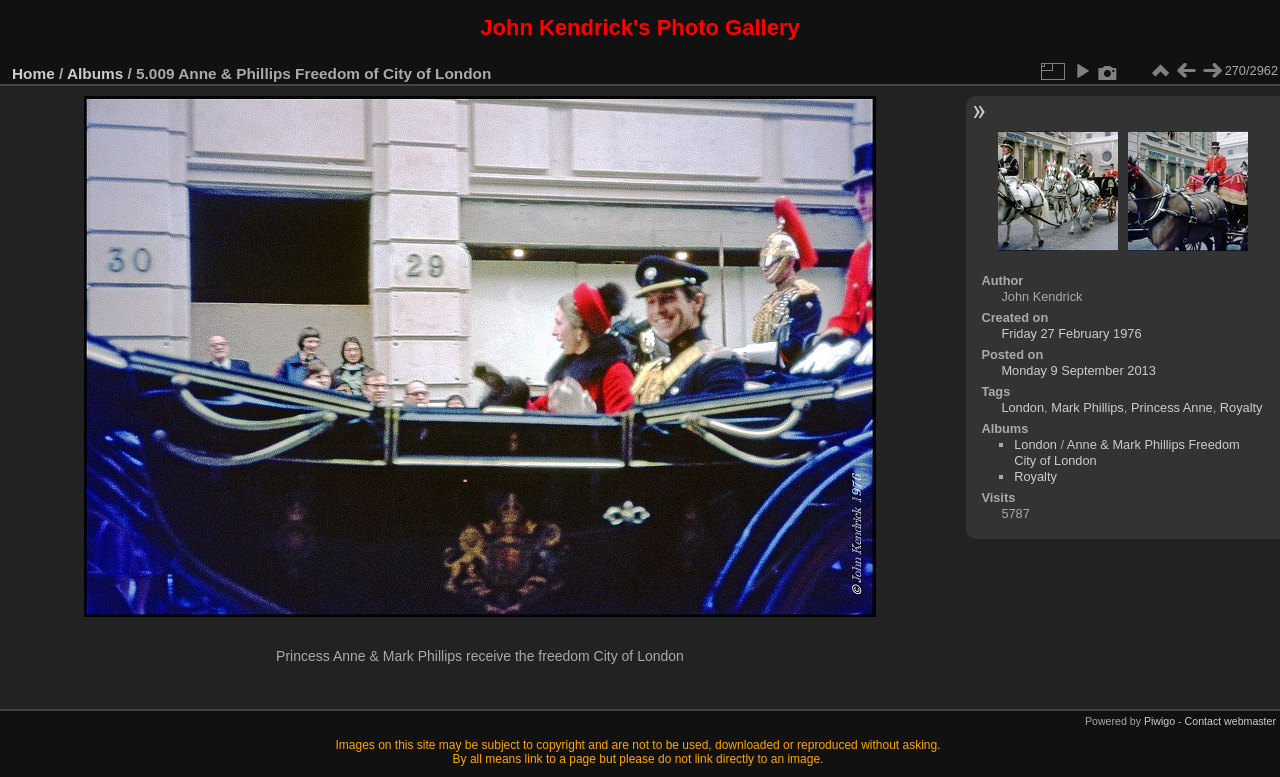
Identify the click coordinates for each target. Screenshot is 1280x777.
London (1022, 407)
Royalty (1241, 407)
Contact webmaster (1230, 721)
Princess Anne (1172, 407)
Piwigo (1159, 721)
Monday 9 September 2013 (1078, 370)
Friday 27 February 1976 (1071, 333)
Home (33, 73)
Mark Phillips (1087, 407)
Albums (95, 73)
